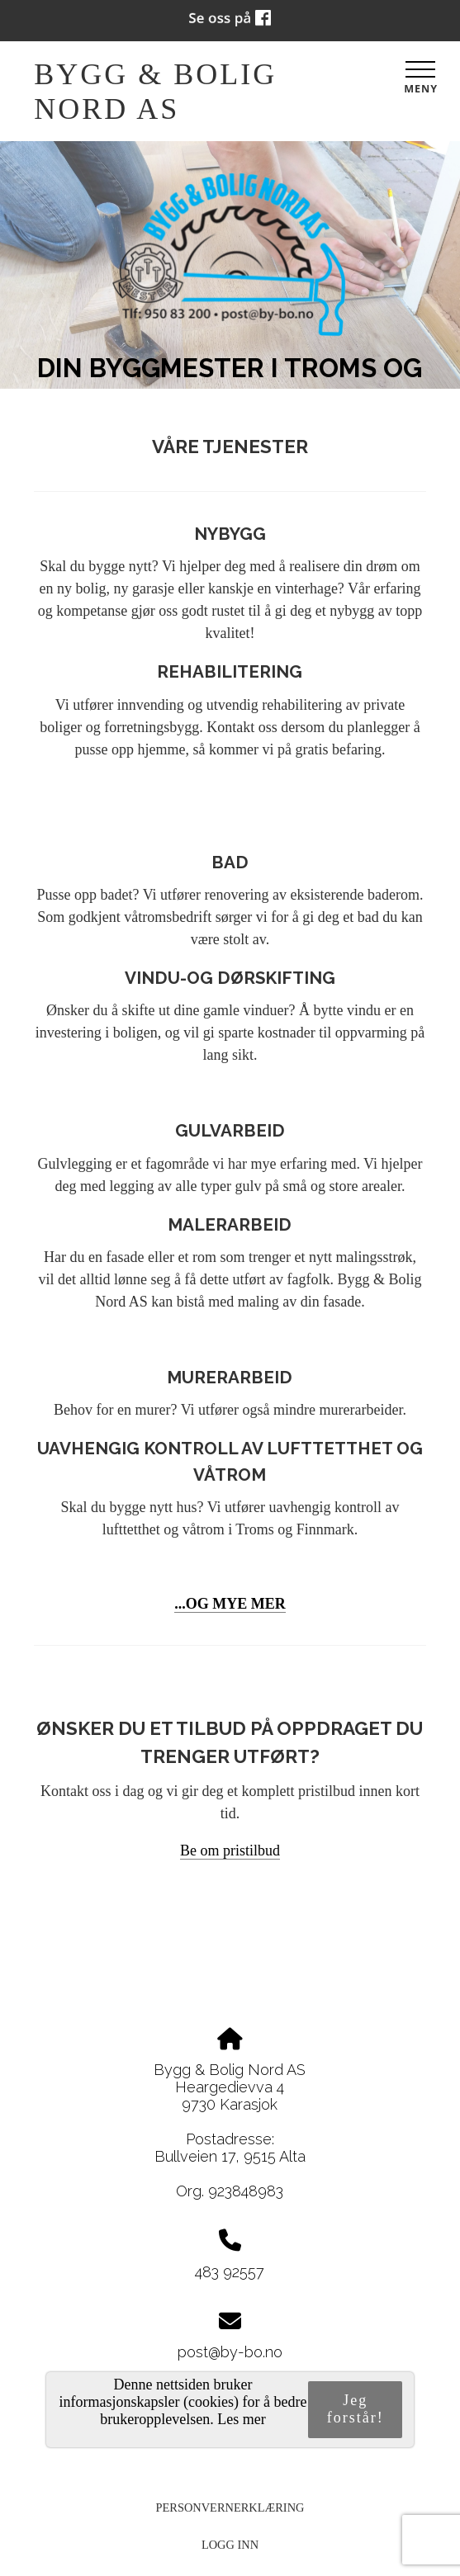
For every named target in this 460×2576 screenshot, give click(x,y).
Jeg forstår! (355, 2409)
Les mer (241, 2419)
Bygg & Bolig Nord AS (155, 91)
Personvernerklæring (230, 2507)
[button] (230, 1851)
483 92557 (229, 2272)
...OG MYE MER (230, 1603)
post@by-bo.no (230, 2352)
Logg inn (230, 2544)
